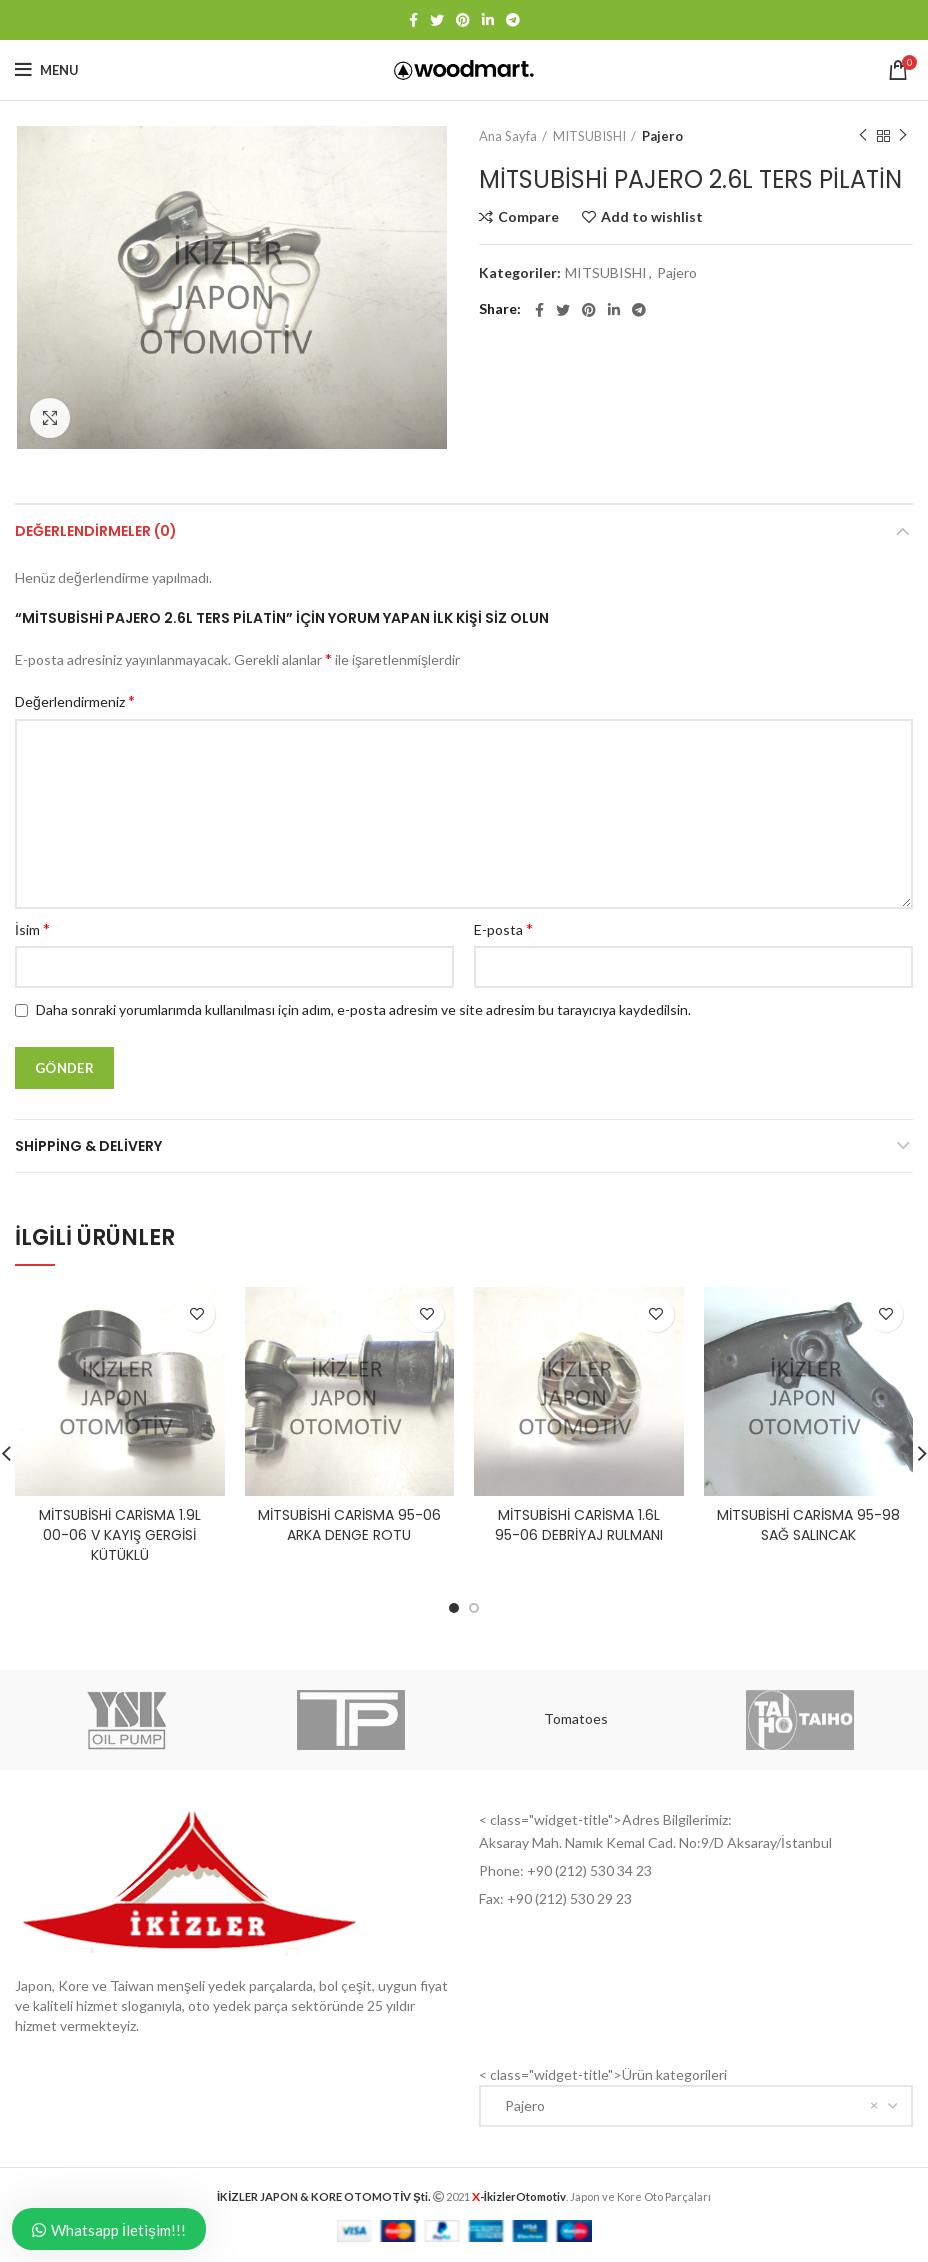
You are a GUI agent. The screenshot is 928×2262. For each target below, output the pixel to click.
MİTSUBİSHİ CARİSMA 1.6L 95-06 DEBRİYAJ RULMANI (579, 1525)
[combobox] (696, 2106)
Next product (903, 135)
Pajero (662, 136)
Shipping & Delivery (88, 1146)
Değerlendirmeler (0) (96, 531)
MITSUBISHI (589, 136)
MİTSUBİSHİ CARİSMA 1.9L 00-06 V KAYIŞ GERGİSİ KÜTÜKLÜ (120, 1534)
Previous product (863, 135)
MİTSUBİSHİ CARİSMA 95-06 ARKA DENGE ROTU (349, 1525)
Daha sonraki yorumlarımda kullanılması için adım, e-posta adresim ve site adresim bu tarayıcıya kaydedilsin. (363, 1009)
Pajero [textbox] (520, 2105)
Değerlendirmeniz (75, 700)
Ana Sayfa (508, 136)
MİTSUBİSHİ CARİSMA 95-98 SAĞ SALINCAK (808, 1525)
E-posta (503, 928)
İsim (32, 928)
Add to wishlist (652, 217)
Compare (528, 217)
